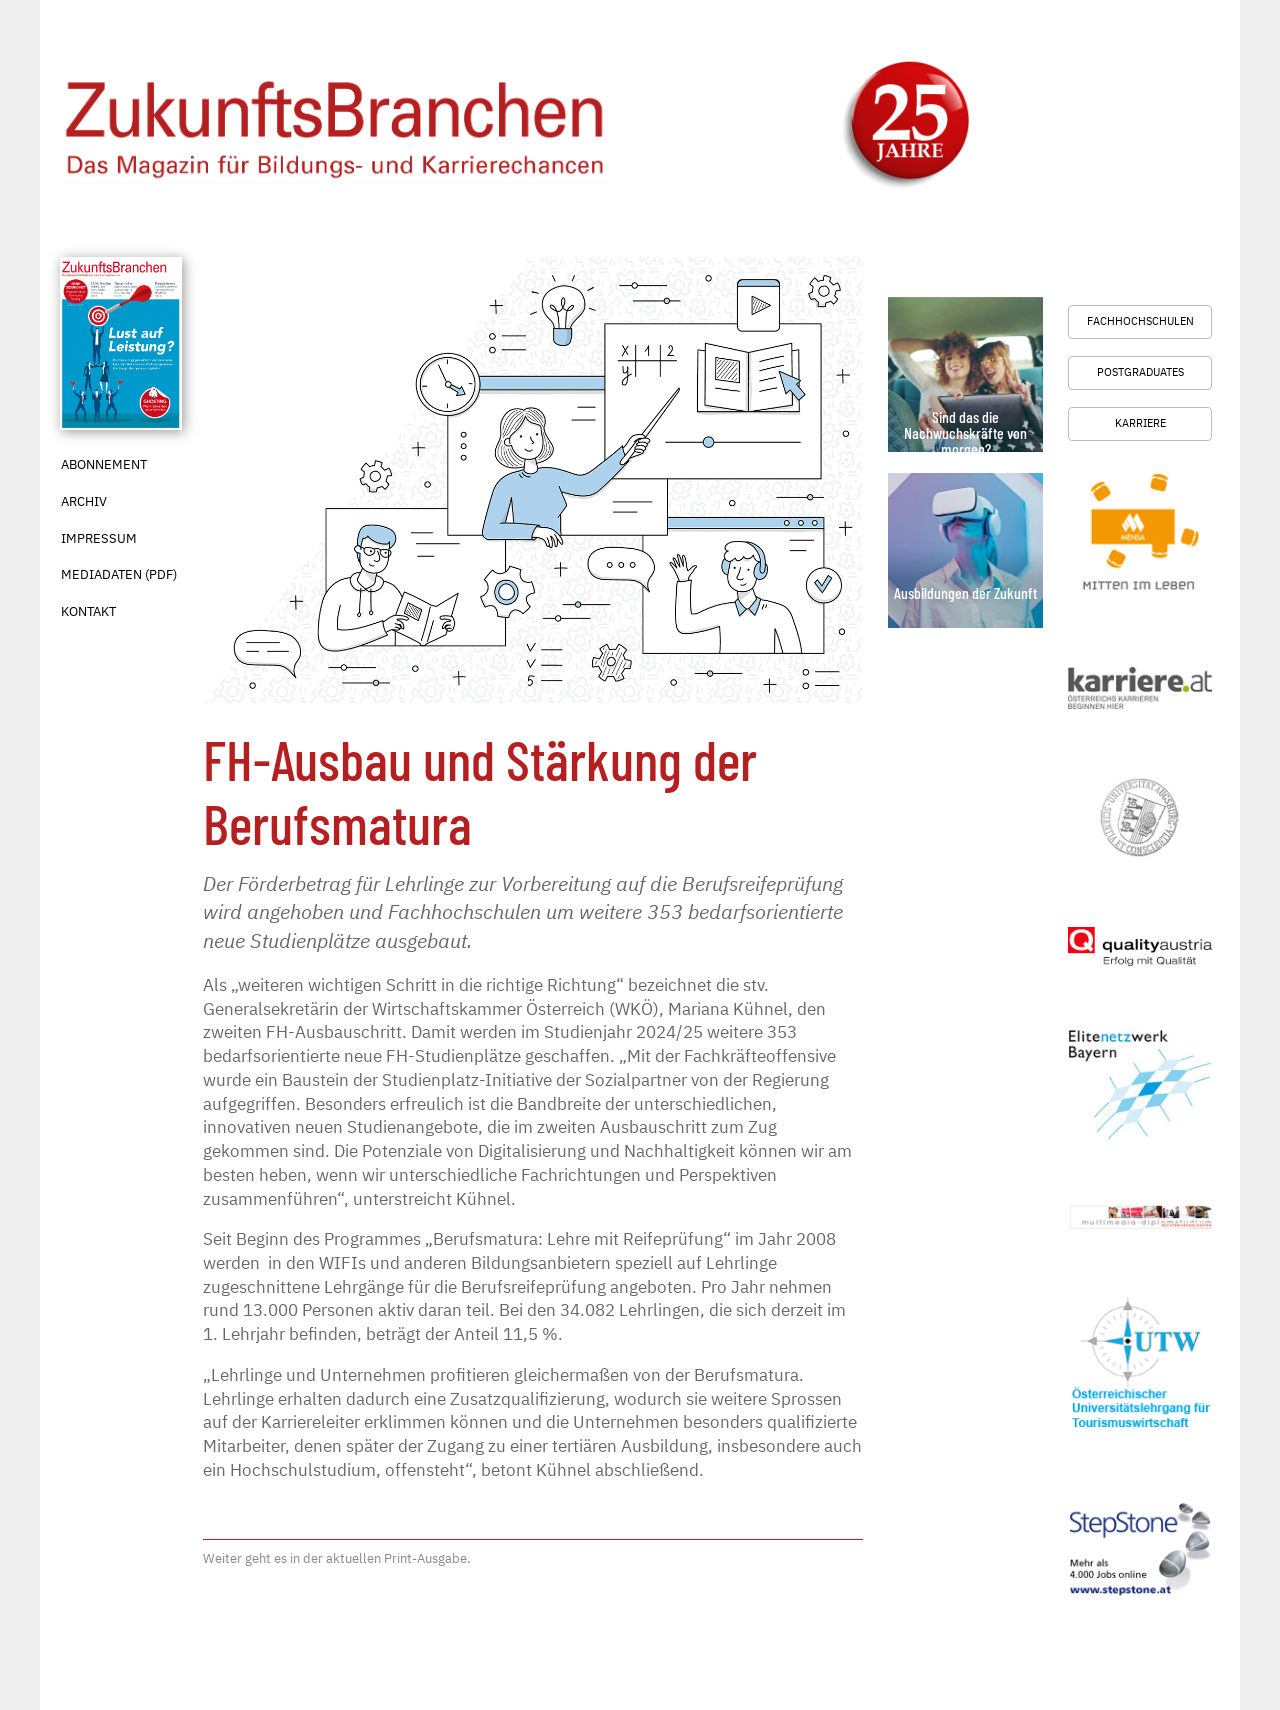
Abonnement (104, 464)
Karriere (1140, 423)
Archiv (84, 501)
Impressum (99, 538)
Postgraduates (1140, 372)
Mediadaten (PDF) (119, 574)
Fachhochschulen (1140, 321)
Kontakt (88, 611)
